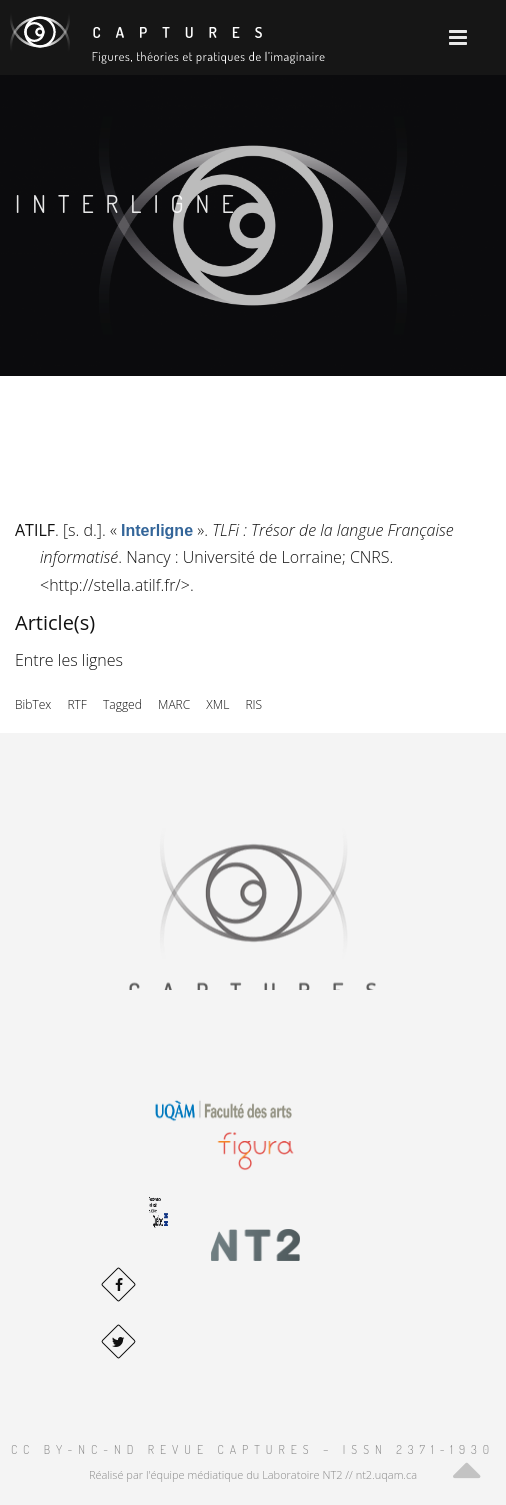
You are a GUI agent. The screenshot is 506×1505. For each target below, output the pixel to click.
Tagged (122, 704)
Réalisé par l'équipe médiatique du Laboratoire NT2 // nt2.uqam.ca (253, 1474)
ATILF (35, 530)
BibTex (33, 704)
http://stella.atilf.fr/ (115, 585)
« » (157, 530)
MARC (174, 704)
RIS (253, 704)
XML (217, 704)
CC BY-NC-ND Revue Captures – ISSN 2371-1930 (253, 1449)
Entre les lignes (69, 660)
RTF (76, 704)
